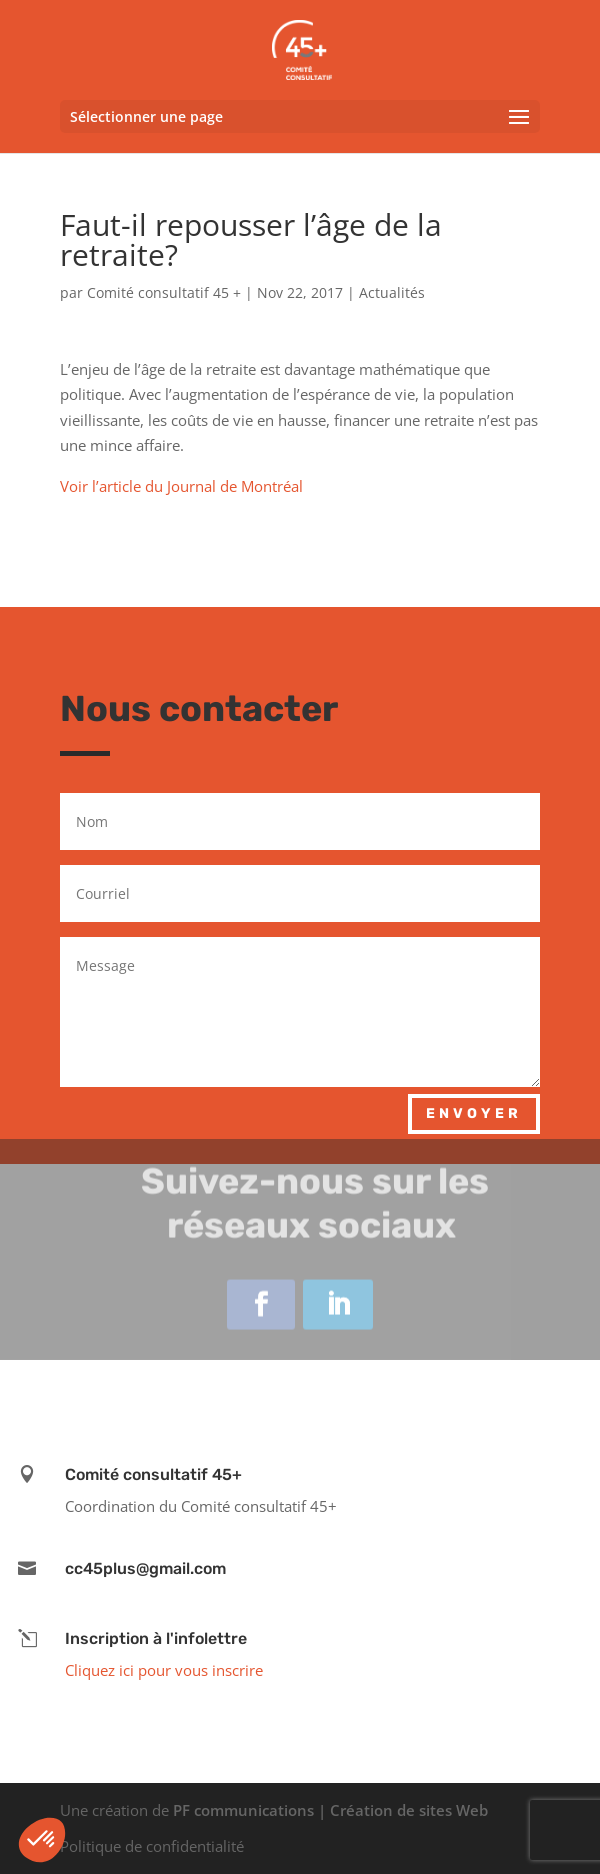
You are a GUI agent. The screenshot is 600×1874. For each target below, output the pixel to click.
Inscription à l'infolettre (156, 1638)
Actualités (392, 292)
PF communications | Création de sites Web (330, 1810)
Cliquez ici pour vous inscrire (164, 1670)
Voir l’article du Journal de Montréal (181, 486)
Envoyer (474, 1113)
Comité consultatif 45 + (164, 292)
